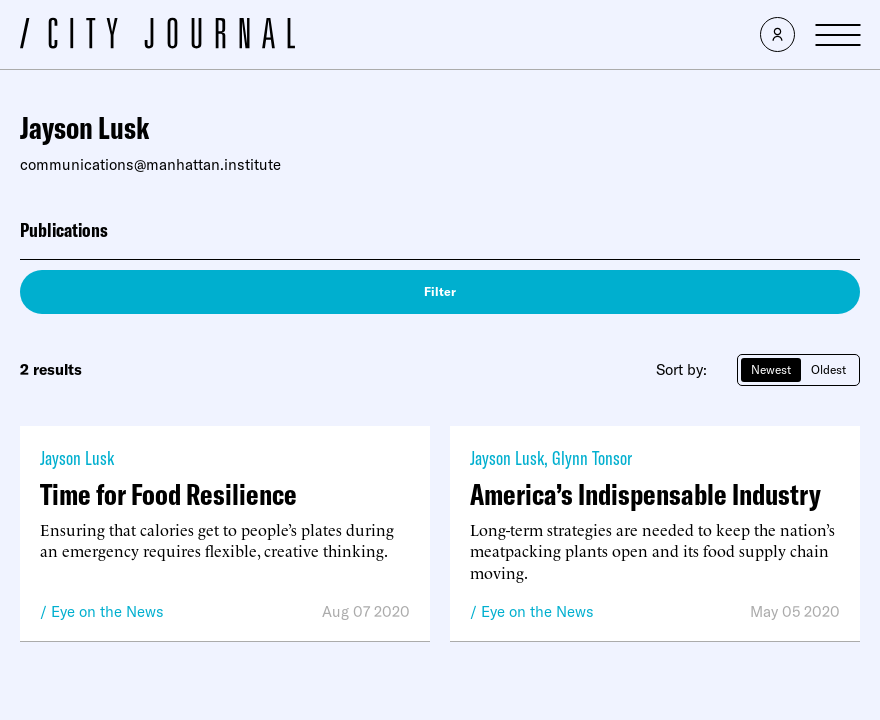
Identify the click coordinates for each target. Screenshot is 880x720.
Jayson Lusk (77, 457)
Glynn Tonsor (592, 457)
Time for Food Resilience (168, 494)
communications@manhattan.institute (150, 164)
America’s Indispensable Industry (645, 494)
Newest (771, 369)
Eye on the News (107, 611)
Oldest (828, 369)
